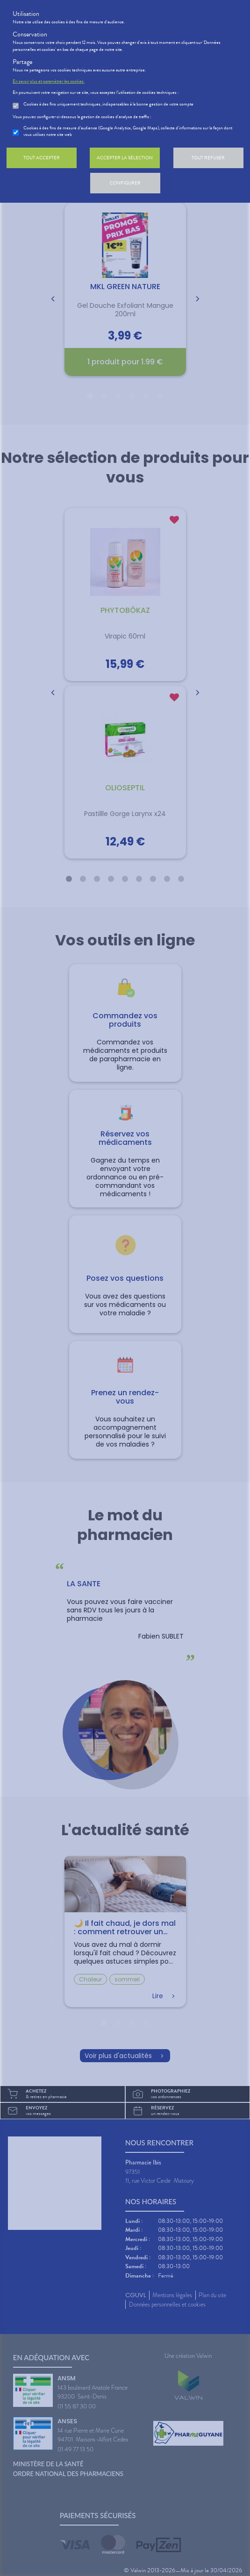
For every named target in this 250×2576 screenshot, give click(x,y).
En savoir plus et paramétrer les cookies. (49, 81)
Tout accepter (41, 157)
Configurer (125, 182)
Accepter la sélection (125, 157)
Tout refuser (208, 157)
